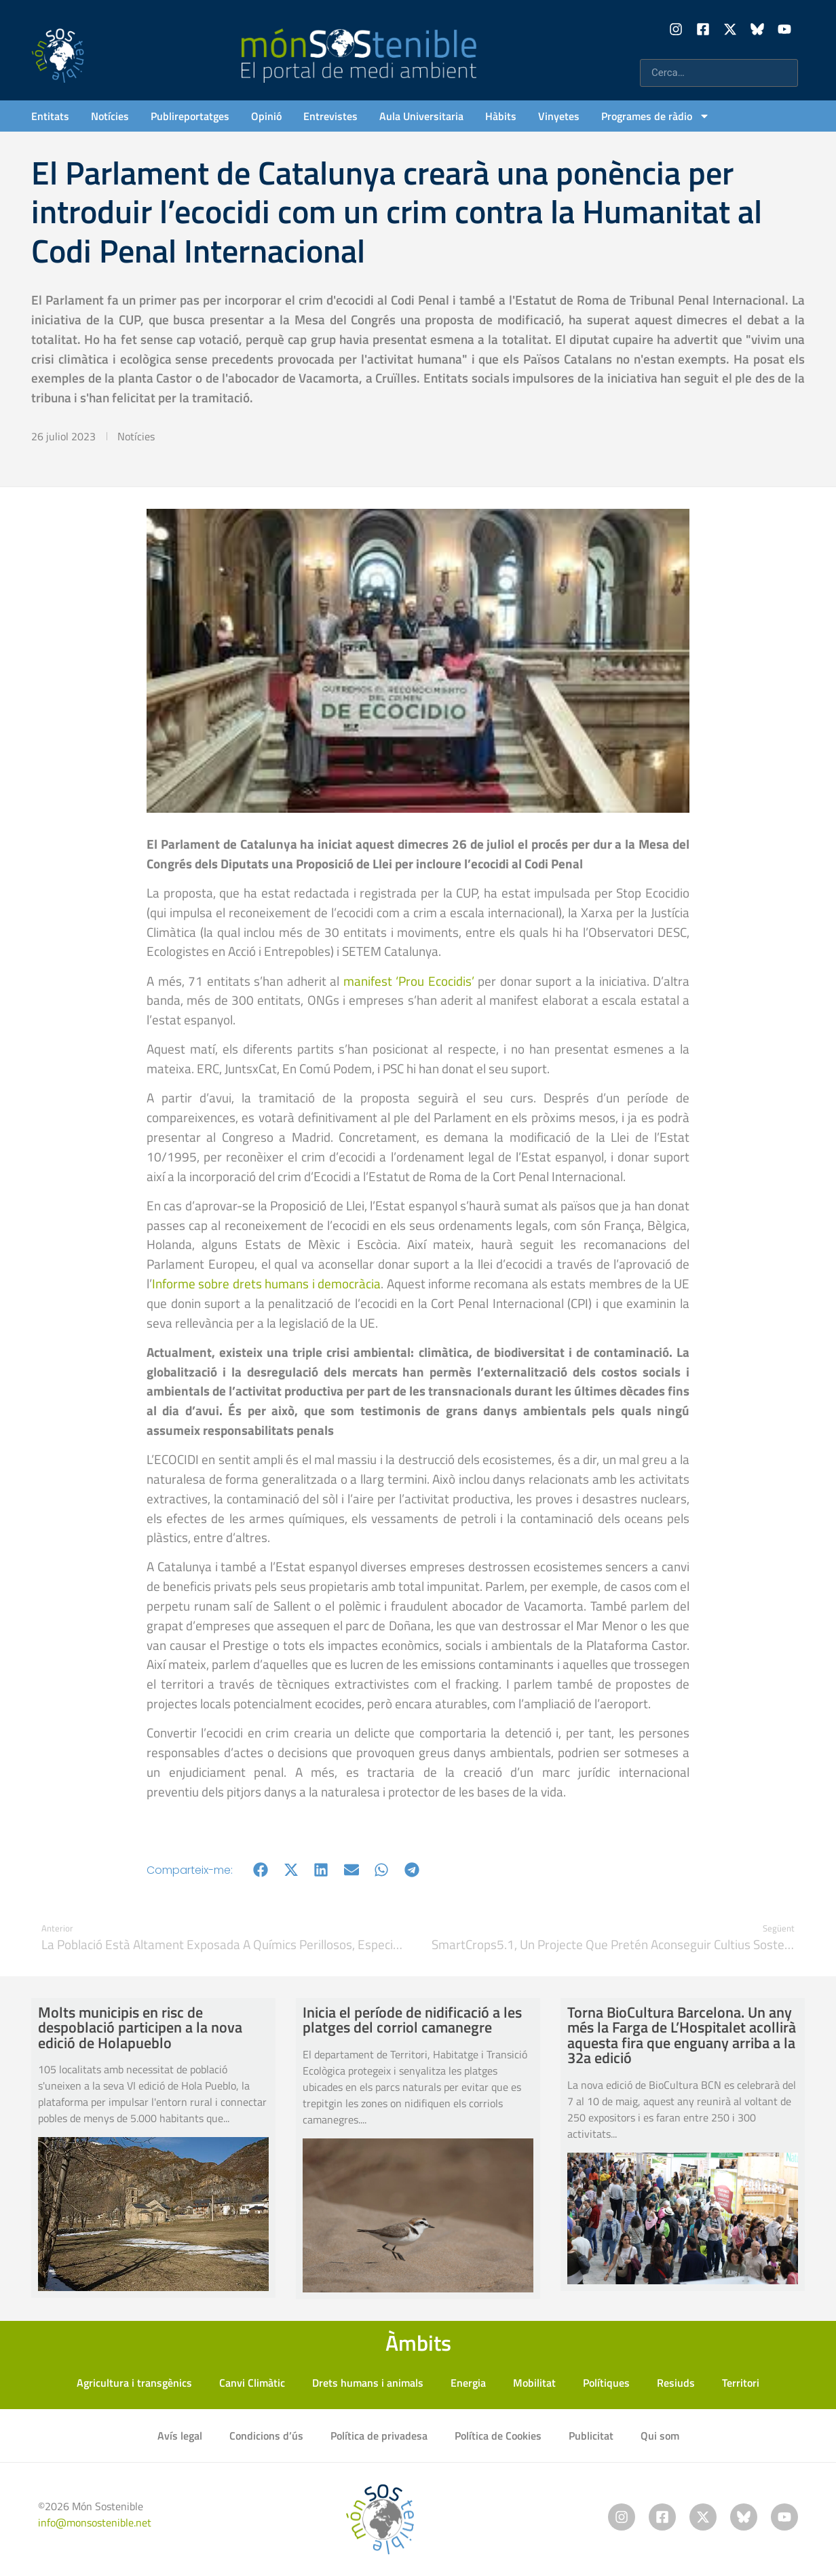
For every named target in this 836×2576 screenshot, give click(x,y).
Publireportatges (190, 116)
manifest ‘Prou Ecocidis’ (408, 981)
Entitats (50, 116)
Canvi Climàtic (252, 2383)
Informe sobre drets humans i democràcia (266, 1283)
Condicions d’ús (266, 2435)
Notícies (110, 116)
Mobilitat (534, 2383)
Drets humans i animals (367, 2383)
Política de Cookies (498, 2435)
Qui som (660, 2435)
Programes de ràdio (655, 116)
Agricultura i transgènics (134, 2383)
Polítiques (606, 2383)
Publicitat (591, 2435)
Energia (468, 2383)
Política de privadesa (379, 2435)
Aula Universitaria (421, 116)
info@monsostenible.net (94, 2522)
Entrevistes (330, 116)
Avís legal (179, 2435)
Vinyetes (559, 116)
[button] (261, 1870)
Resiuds (676, 2383)
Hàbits (500, 116)
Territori (740, 2383)
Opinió (266, 116)
